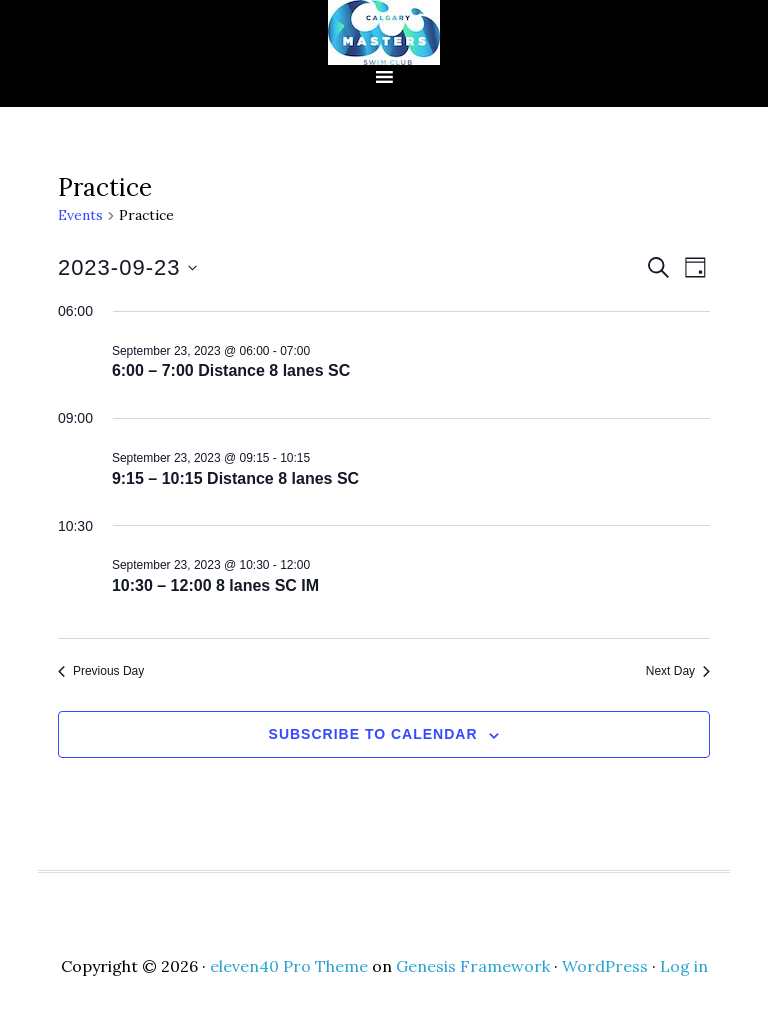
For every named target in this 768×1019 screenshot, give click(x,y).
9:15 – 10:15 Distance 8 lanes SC (235, 478)
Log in (684, 966)
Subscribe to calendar (373, 734)
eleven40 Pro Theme (289, 966)
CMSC (384, 32)
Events (80, 215)
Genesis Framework (473, 966)
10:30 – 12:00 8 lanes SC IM (215, 585)
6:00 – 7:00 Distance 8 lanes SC (231, 370)
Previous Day (101, 671)
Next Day (678, 671)
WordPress (605, 966)
